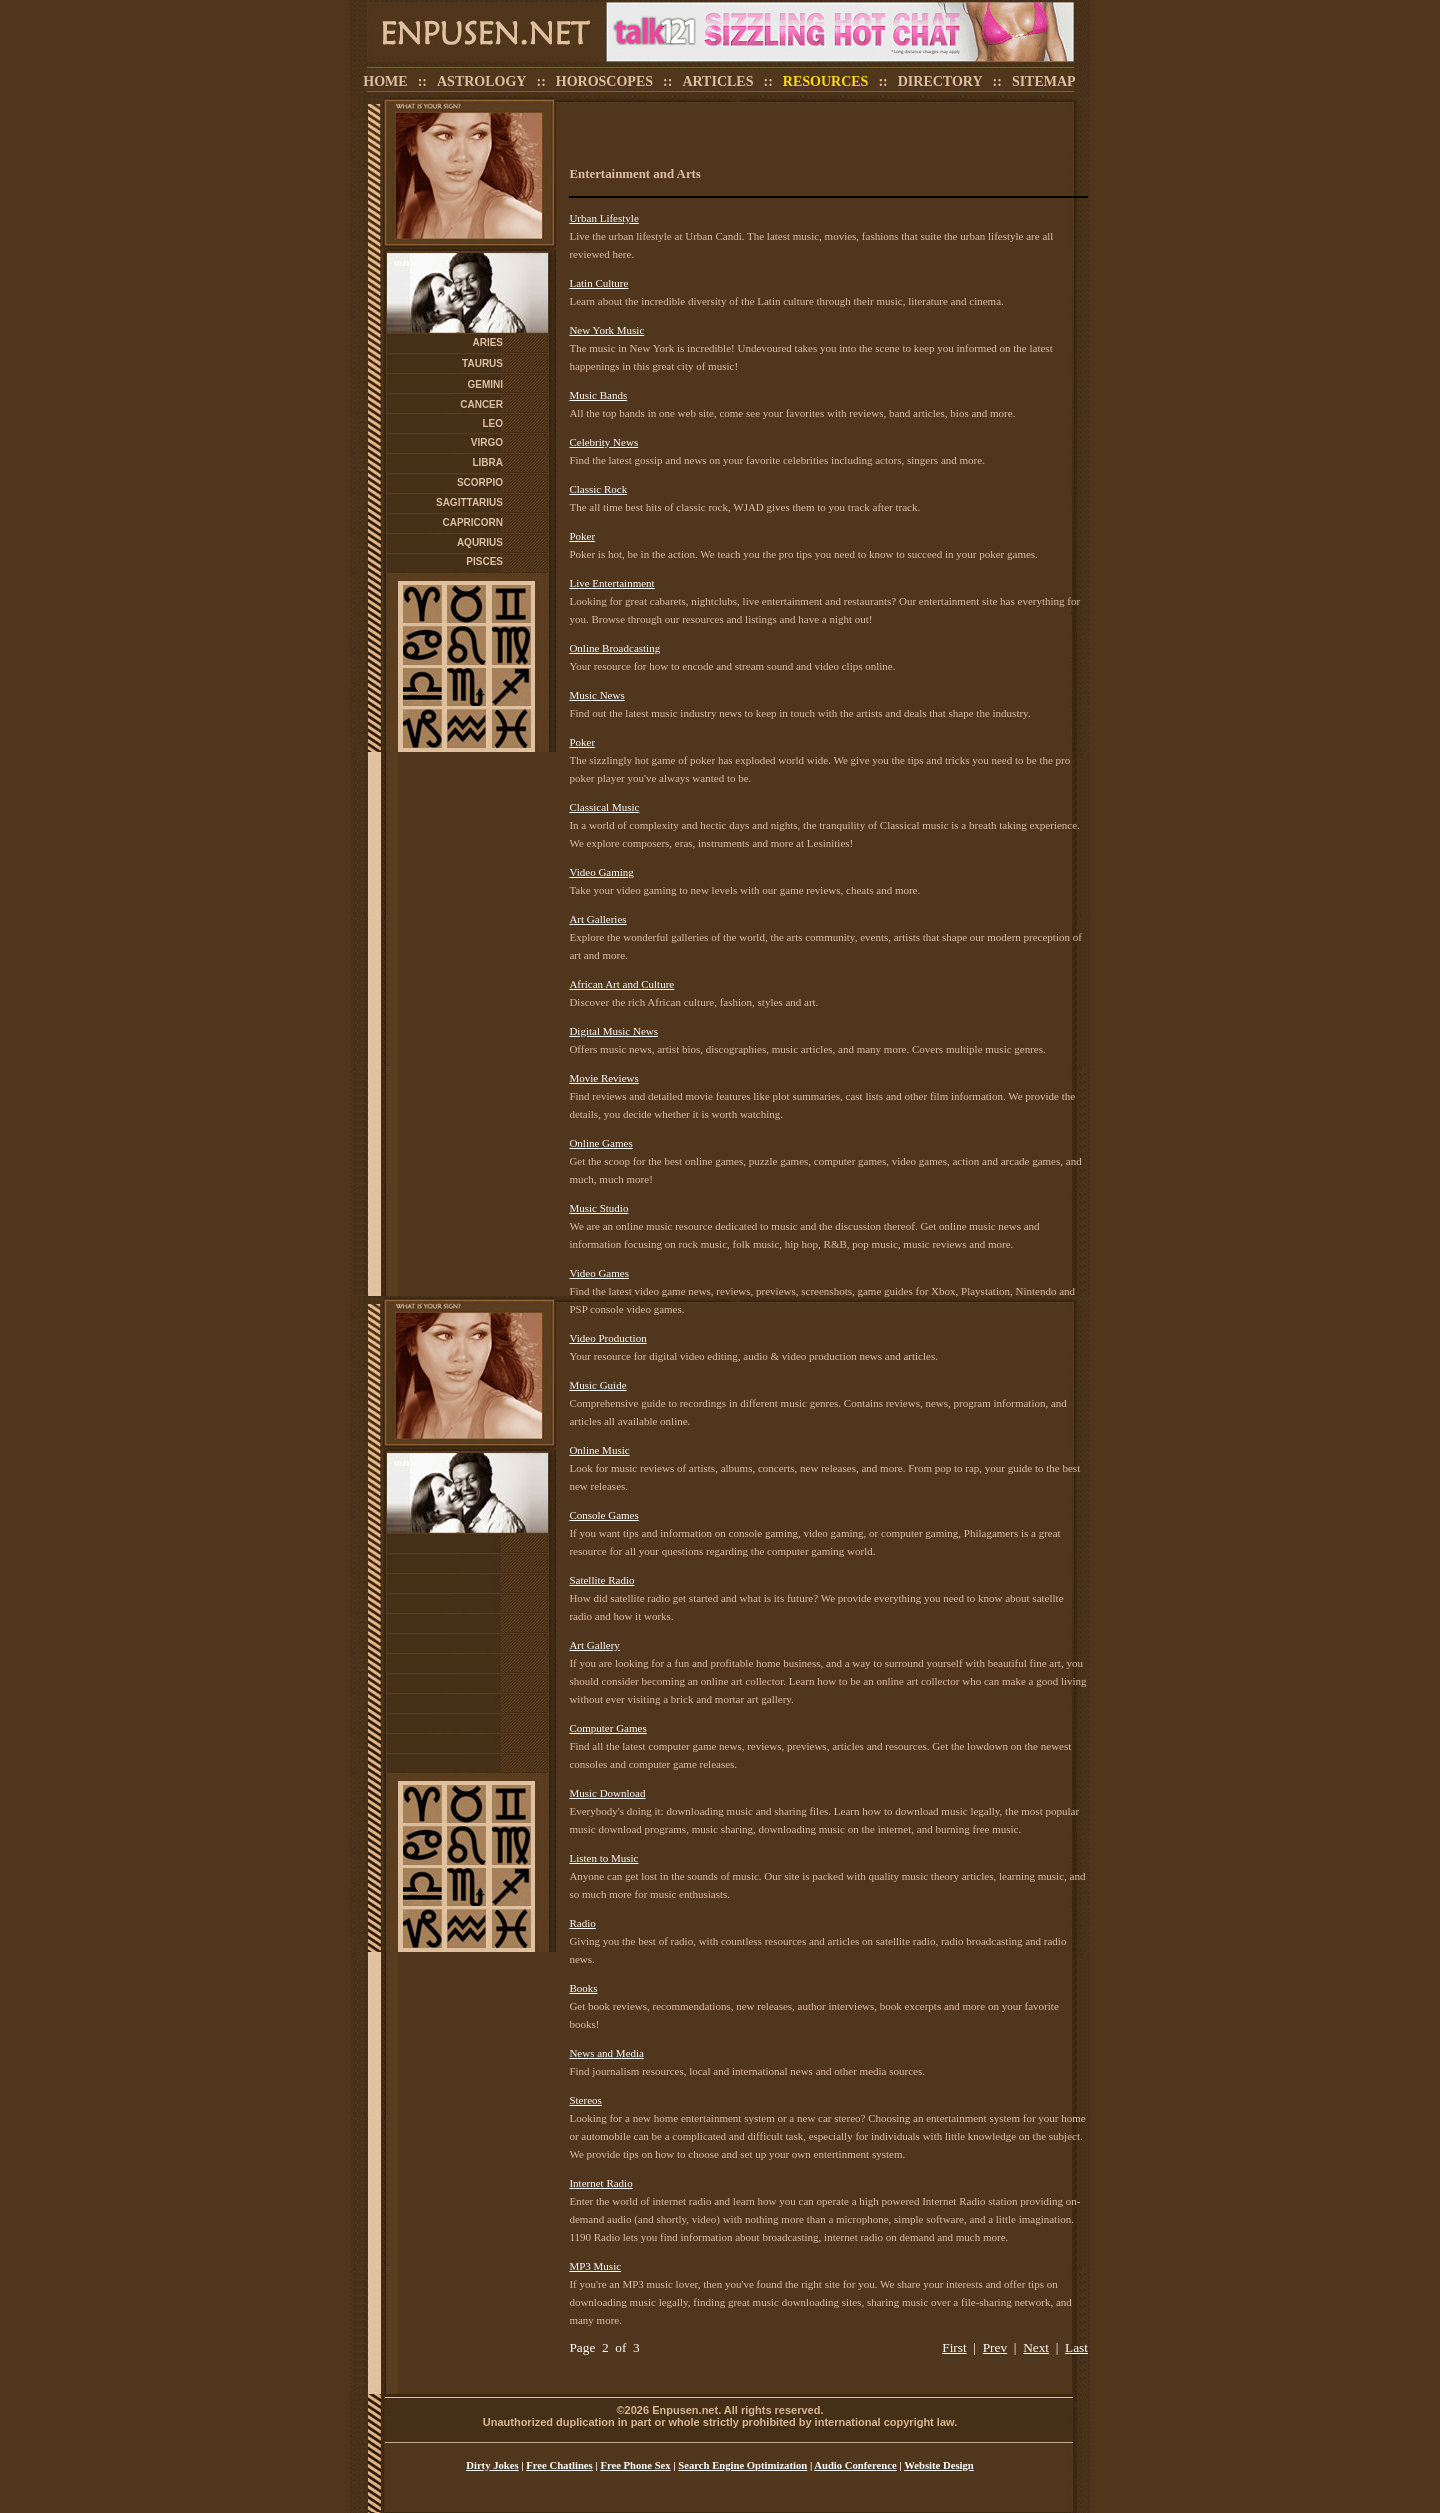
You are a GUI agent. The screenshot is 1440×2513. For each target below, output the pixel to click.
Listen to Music (603, 1858)
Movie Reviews (603, 1078)
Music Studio (598, 1208)
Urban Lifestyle (603, 218)
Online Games (600, 1143)
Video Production (607, 1338)
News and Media (606, 2053)
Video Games (599, 1273)
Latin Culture (598, 283)
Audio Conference (855, 2465)
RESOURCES (826, 81)
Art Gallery (594, 1645)
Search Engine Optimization (742, 2465)
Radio (582, 1923)
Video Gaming (601, 872)
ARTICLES (717, 81)
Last (1076, 2347)
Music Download (607, 1793)
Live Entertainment (611, 583)
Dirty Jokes (492, 2465)
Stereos (585, 2100)
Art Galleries (597, 919)
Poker (582, 536)
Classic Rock (598, 489)
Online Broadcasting (614, 648)
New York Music (606, 330)
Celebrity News (603, 442)
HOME (385, 81)
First (954, 2347)
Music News (596, 695)
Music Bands (598, 395)
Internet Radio (600, 2183)
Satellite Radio (601, 1580)
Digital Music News (613, 1031)
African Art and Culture (621, 984)
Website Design (939, 2465)
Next (1036, 2347)
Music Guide (597, 1385)
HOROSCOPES (604, 81)
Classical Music (604, 807)
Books (583, 1988)
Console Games (603, 1515)
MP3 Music (595, 2266)
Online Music (599, 1450)
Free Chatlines (559, 2465)
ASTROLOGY (481, 81)
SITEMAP (1044, 81)
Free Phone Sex (635, 2465)
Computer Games (607, 1728)
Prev (995, 2347)
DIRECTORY (940, 81)
